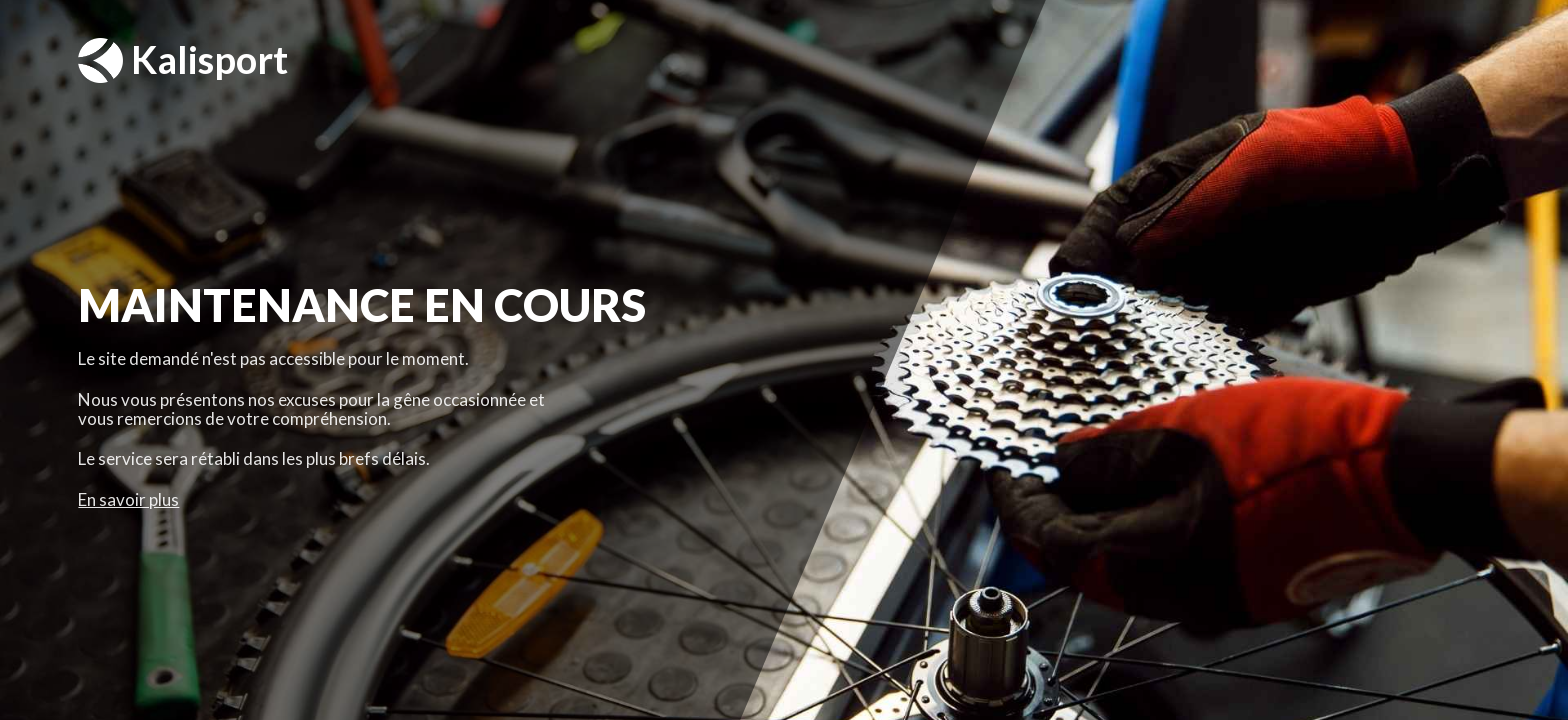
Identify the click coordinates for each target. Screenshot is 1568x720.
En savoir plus (128, 499)
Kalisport (183, 60)
